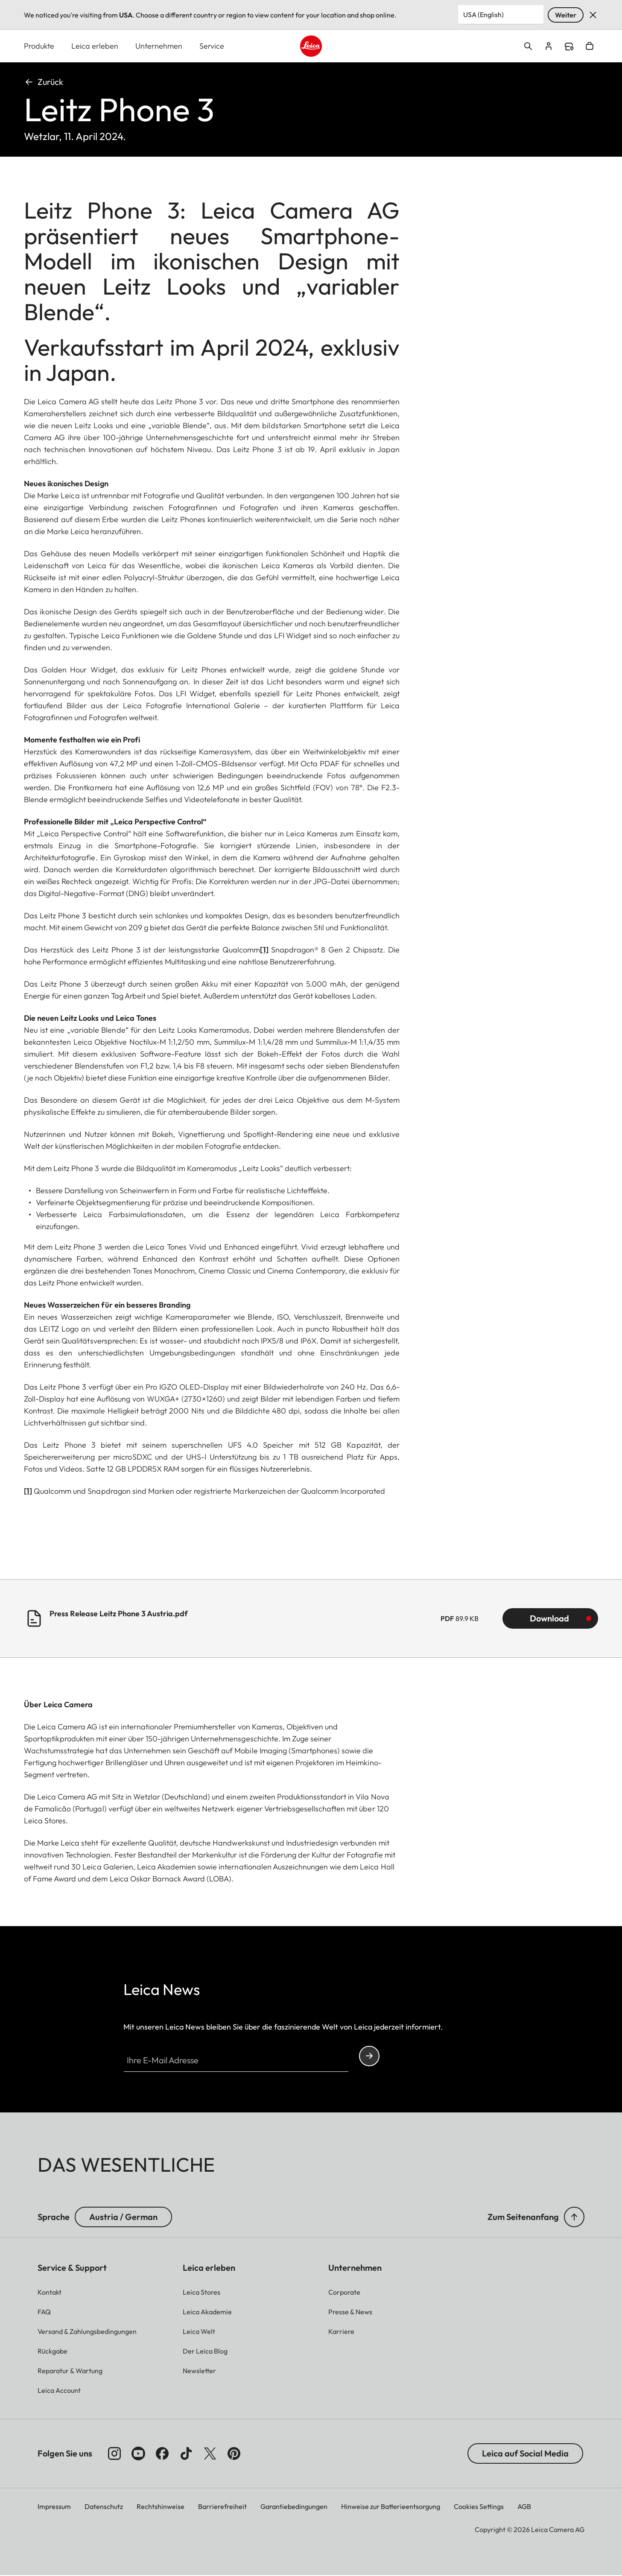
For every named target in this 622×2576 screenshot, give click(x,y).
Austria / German (123, 2217)
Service (211, 46)
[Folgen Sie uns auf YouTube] (138, 2453)
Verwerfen (593, 15)
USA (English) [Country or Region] (483, 14)
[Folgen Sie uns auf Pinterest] (233, 2453)
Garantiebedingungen (293, 2507)
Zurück (43, 82)
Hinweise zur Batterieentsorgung (390, 2507)
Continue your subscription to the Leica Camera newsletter (369, 2056)
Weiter (565, 15)
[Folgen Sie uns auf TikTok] (186, 2453)
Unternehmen (158, 46)
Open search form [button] (528, 46)
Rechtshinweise (160, 2507)
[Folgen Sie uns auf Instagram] (114, 2453)
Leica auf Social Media (525, 2453)
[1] (264, 950)
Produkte (39, 46)
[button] (574, 2217)
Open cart (589, 46)
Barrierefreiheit (222, 2507)
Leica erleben (94, 46)
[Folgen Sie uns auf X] (210, 2453)
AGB (524, 2507)
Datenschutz (104, 2507)
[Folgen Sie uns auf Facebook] (162, 2453)
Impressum (54, 2507)
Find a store (569, 47)
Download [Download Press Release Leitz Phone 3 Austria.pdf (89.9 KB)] (549, 1618)
